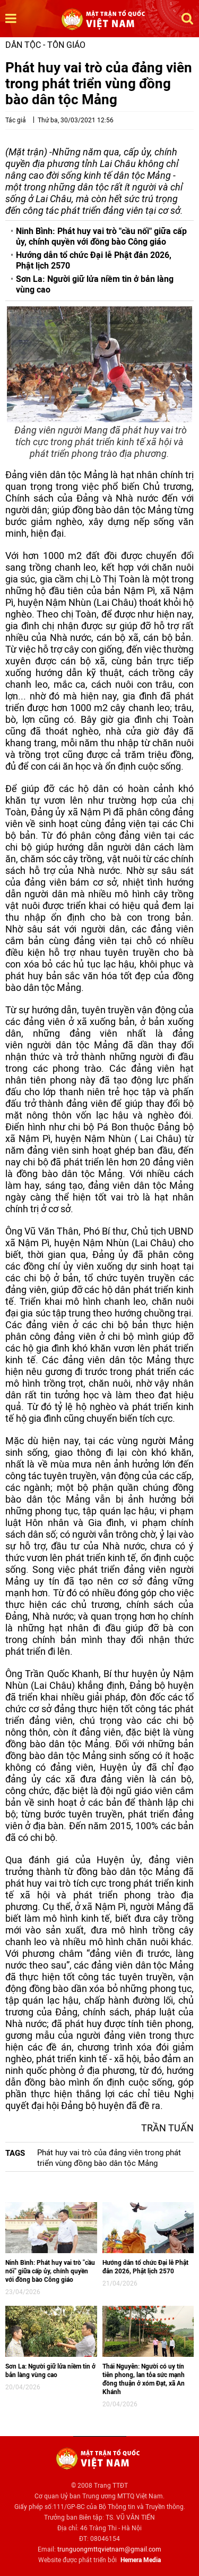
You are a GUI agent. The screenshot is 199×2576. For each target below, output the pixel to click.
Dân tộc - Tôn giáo (45, 45)
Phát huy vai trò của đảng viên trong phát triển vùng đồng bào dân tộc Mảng (109, 2158)
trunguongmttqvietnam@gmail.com (109, 2549)
